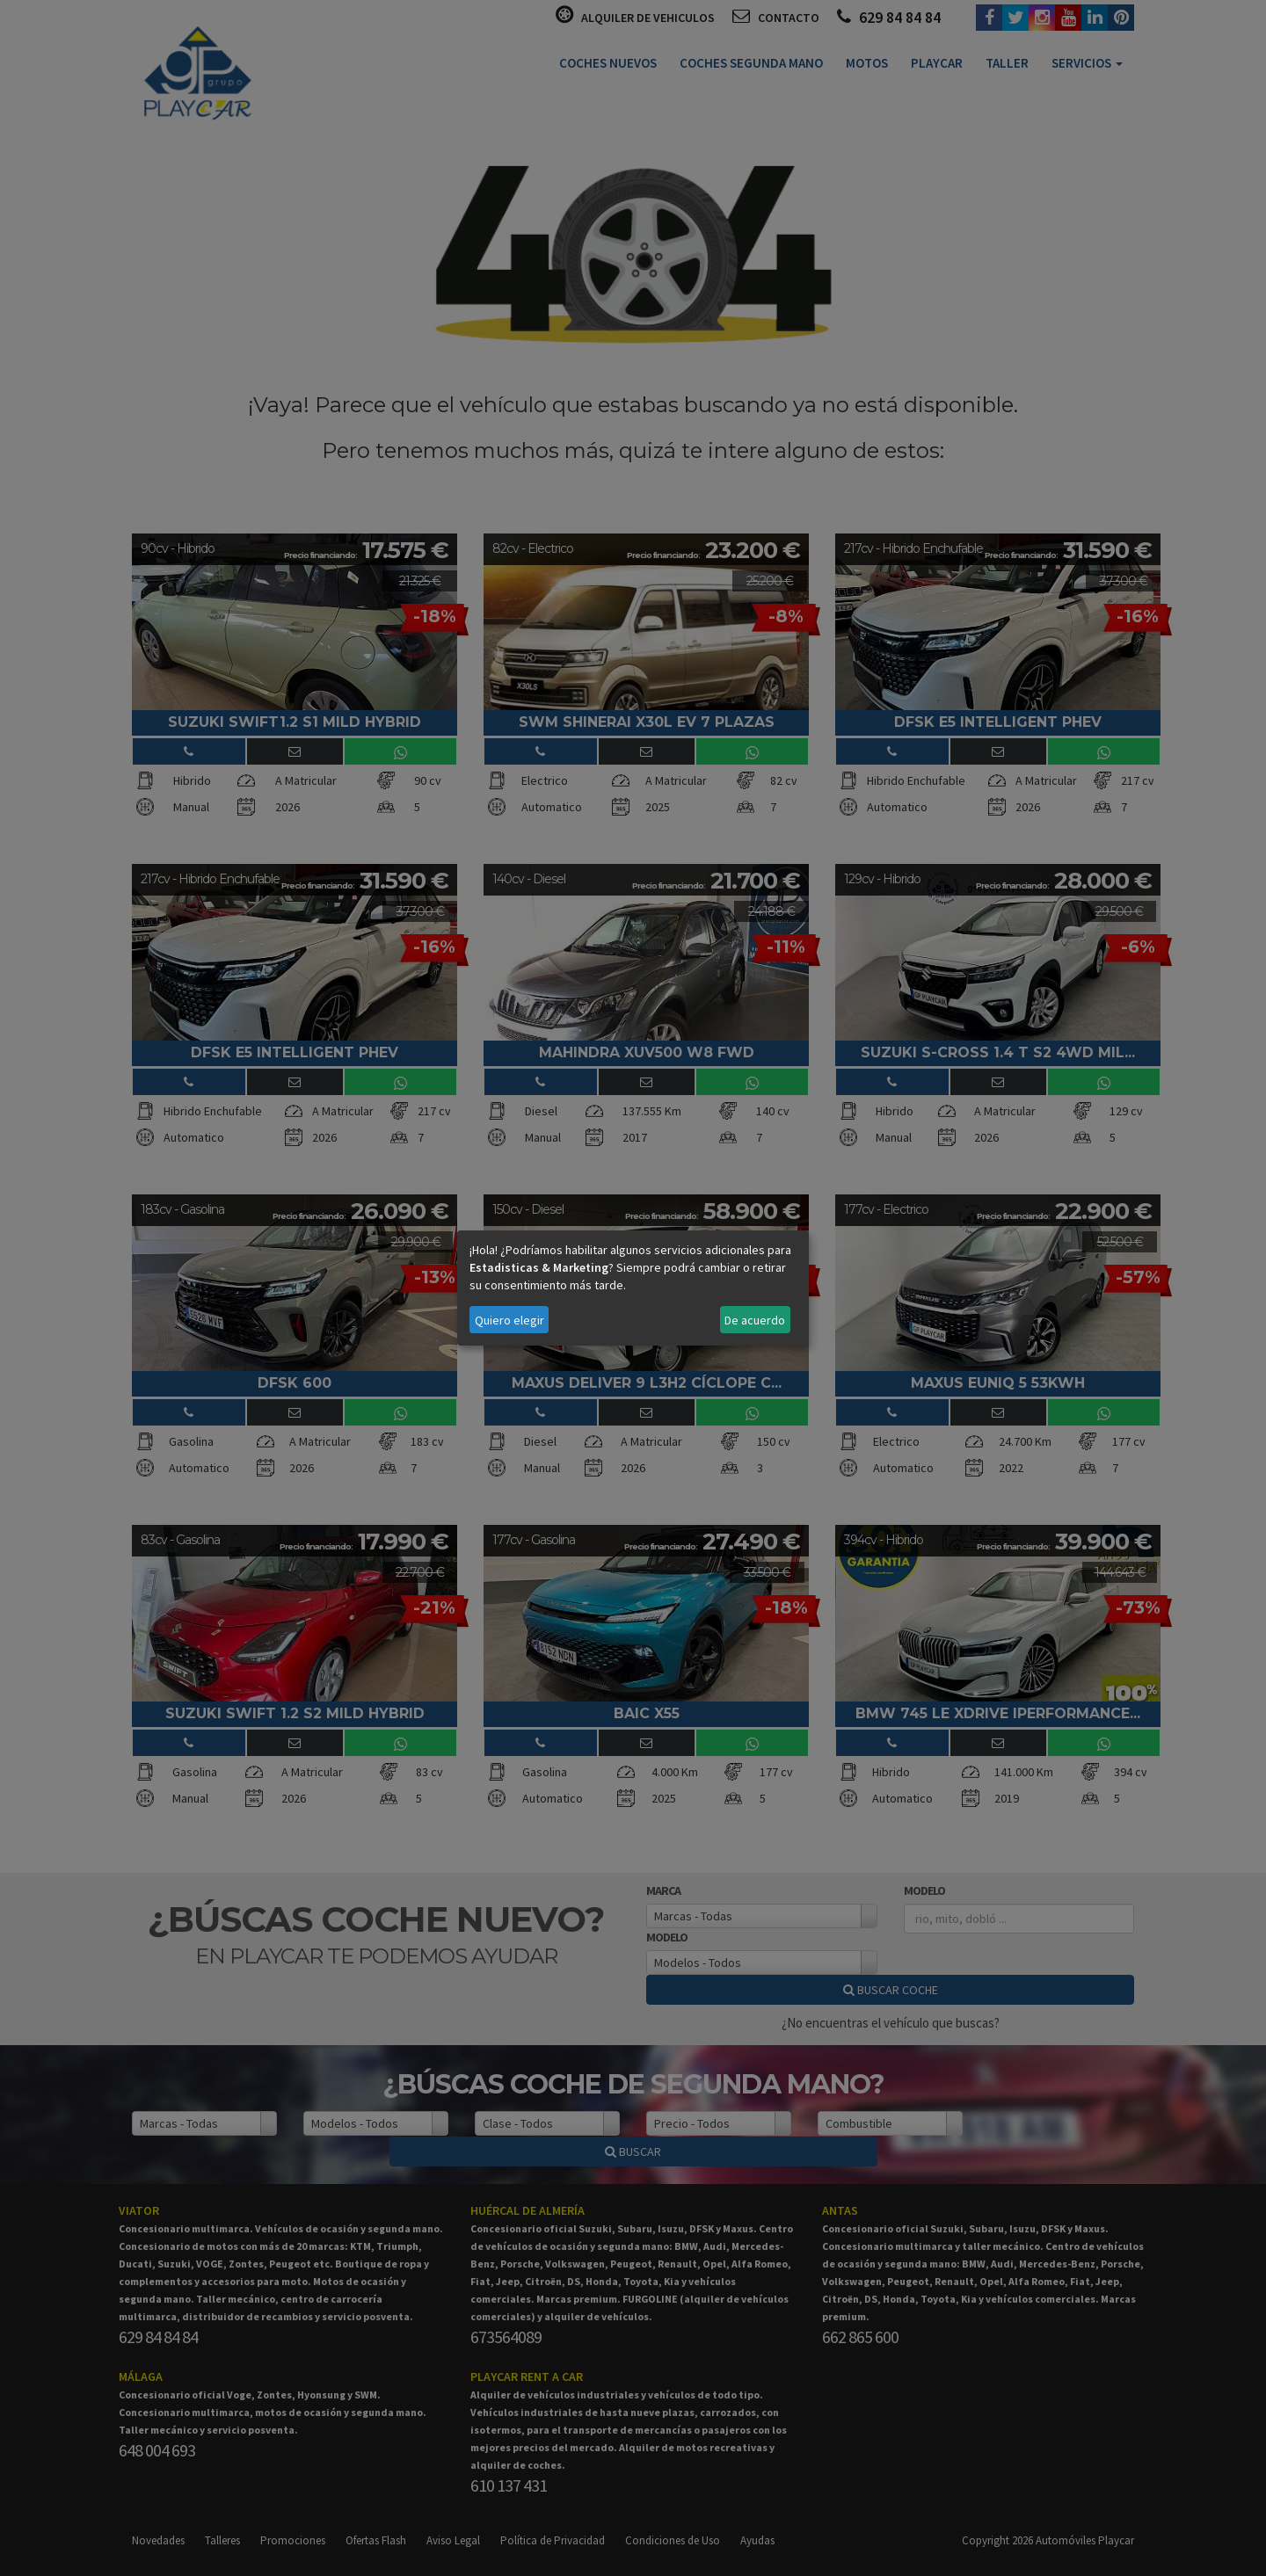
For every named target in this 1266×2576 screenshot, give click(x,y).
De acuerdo (754, 1320)
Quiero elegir (509, 1320)
